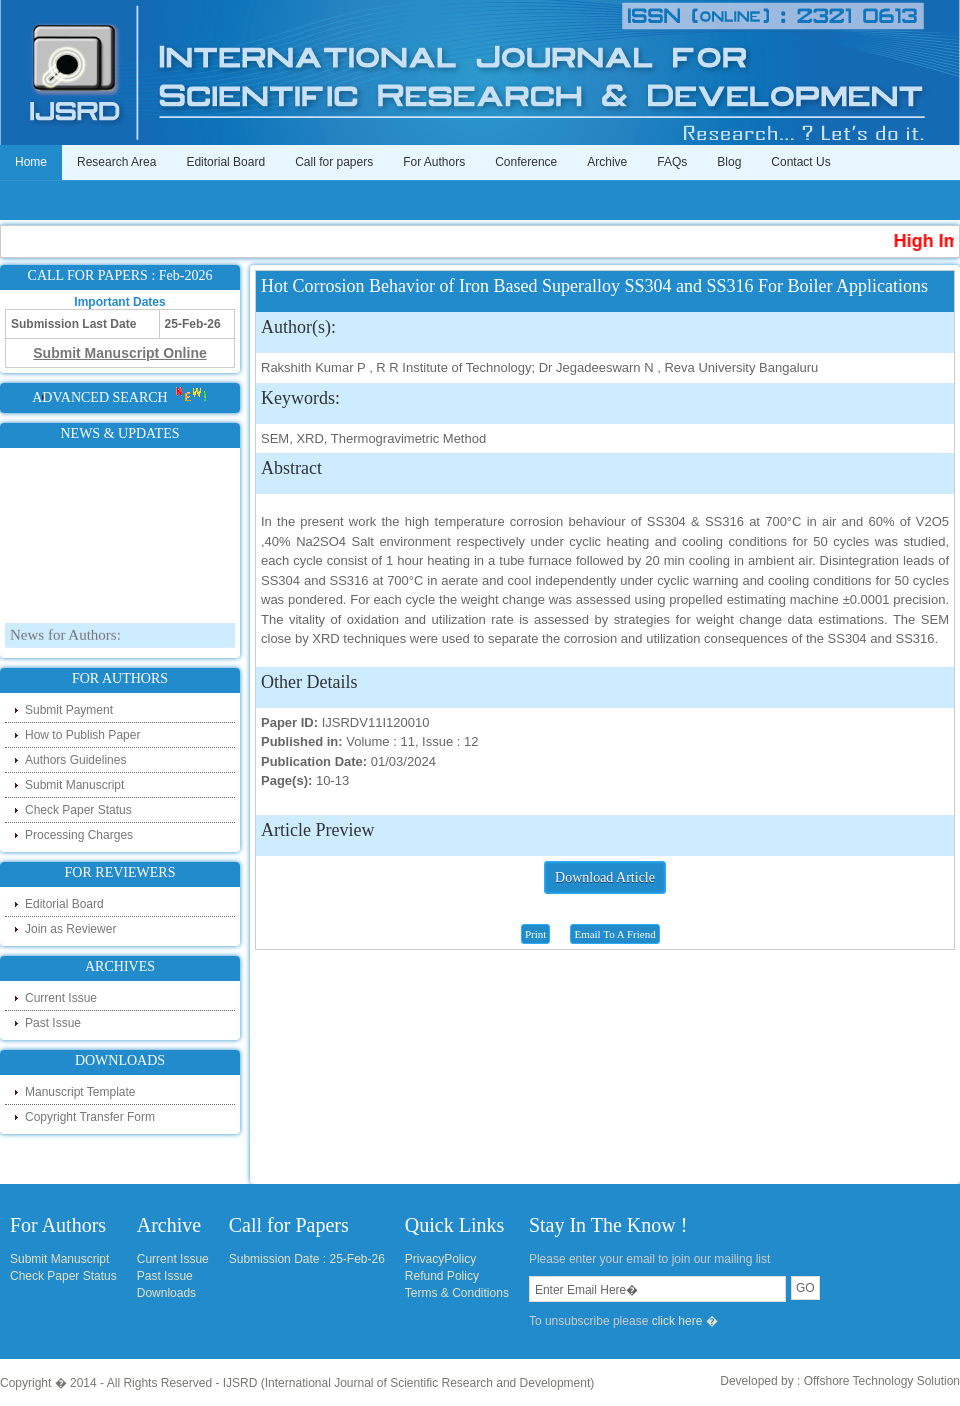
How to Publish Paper (82, 735)
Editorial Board (225, 162)
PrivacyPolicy (440, 1259)
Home (31, 162)
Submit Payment (69, 710)
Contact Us (800, 162)
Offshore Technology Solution (882, 1381)
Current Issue (61, 998)
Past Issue (53, 1023)
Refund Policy (442, 1276)
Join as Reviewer (70, 929)
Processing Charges (79, 835)
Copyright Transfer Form (90, 1117)
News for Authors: (65, 645)
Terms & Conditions (457, 1293)
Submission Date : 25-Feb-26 (307, 1259)
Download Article (605, 877)
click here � (685, 1321)
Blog (729, 162)
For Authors (434, 162)
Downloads (166, 1293)
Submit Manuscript (74, 785)
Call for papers (334, 162)
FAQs (672, 162)
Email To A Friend (614, 934)
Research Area (116, 162)
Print (535, 934)
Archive (607, 162)
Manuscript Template (80, 1092)
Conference (526, 162)
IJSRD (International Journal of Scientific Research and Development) (409, 1383)
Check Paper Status (78, 810)
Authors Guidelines (75, 760)
